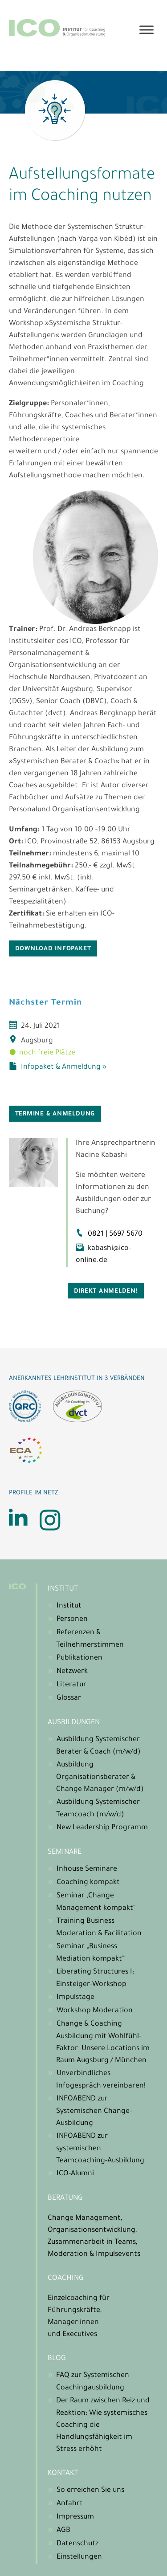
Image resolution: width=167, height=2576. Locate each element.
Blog (57, 2359)
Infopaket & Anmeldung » (63, 1067)
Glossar (69, 1698)
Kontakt (63, 2474)
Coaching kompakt (88, 1883)
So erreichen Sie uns (90, 2490)
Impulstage (75, 1998)
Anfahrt (70, 2504)
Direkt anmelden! (106, 1291)
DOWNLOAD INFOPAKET (53, 949)
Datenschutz (77, 2544)
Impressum (75, 2517)
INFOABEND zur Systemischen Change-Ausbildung (94, 2111)
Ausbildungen (74, 1723)
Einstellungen (79, 2557)
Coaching (66, 2279)
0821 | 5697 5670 (115, 1234)
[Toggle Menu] (146, 29)
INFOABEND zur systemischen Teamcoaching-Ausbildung (100, 2148)
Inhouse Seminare (87, 1869)
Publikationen (79, 1658)
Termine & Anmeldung (55, 1114)
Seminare (64, 1852)
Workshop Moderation (95, 2011)
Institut (63, 1589)
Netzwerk (72, 1672)
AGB (63, 2531)
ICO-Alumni (75, 2174)
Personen (72, 1620)
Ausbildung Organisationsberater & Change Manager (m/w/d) (100, 1777)
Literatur (71, 1685)
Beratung (65, 2198)
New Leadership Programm (102, 1828)
